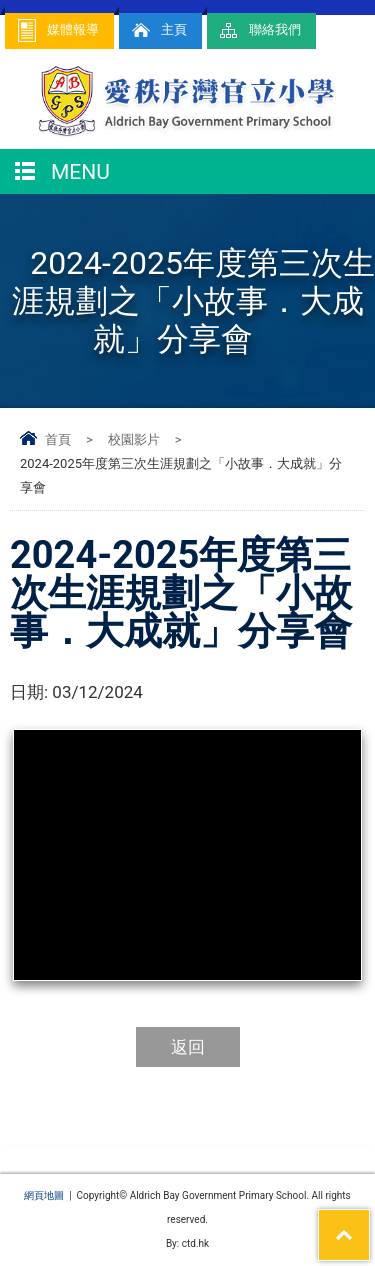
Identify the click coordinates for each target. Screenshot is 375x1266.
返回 (188, 1047)
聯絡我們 (259, 30)
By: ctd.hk (187, 1243)
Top (369, 1222)
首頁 (58, 439)
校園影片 (134, 439)
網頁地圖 (44, 1195)
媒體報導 (57, 30)
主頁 (158, 30)
